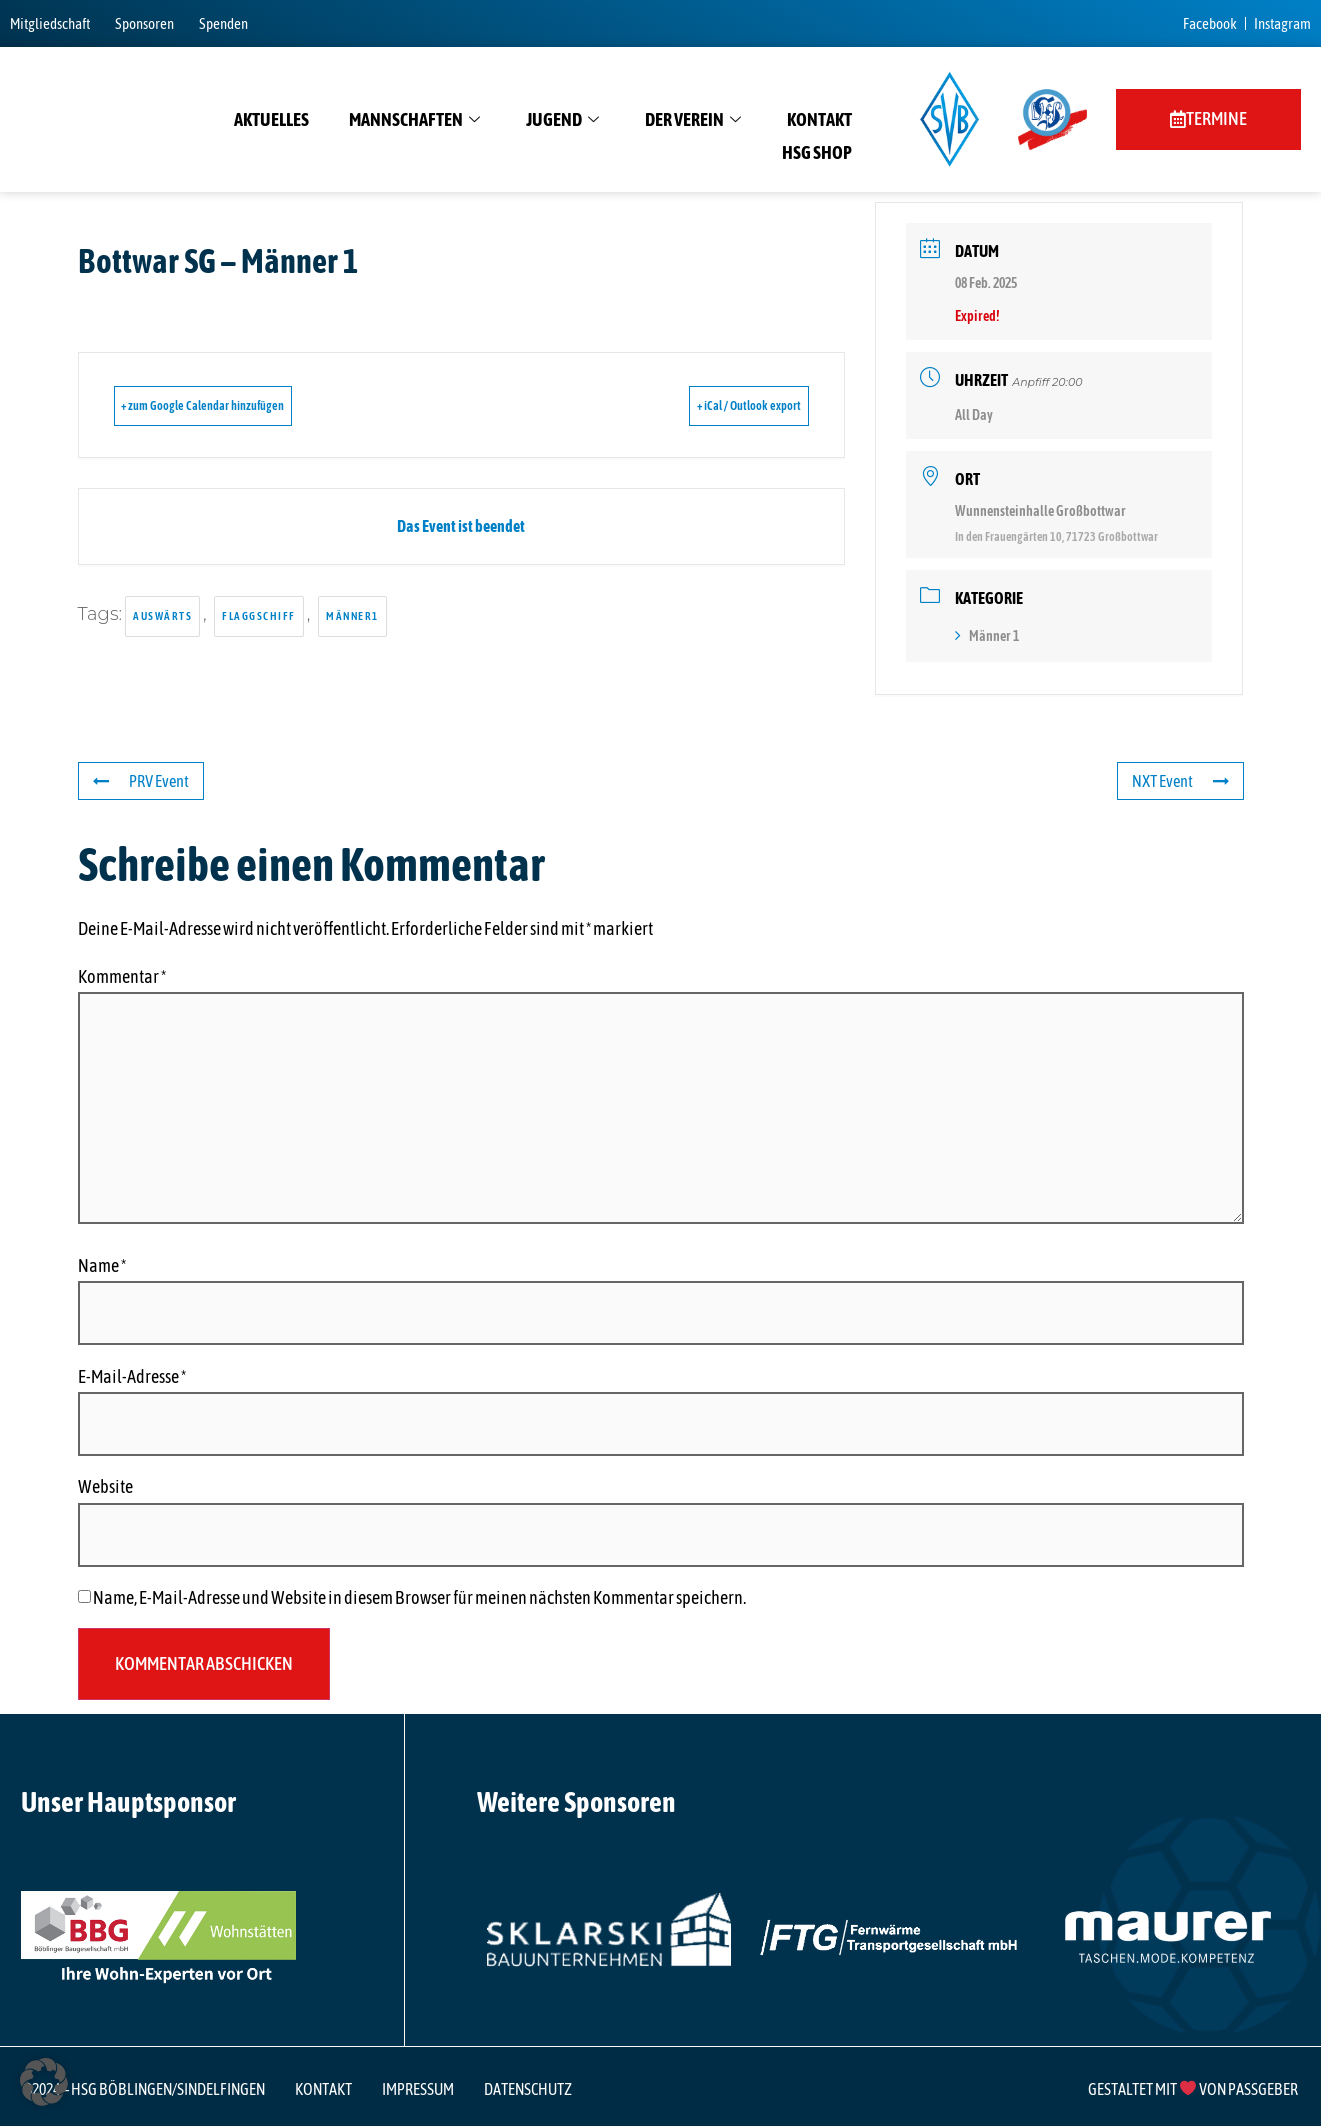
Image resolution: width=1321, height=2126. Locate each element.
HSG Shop (817, 152)
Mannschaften (414, 120)
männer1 (352, 616)
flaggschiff (259, 616)
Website (105, 1487)
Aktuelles (271, 119)
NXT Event (1176, 780)
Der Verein (693, 120)
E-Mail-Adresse (132, 1377)
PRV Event (145, 780)
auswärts (162, 616)
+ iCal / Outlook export (720, 405)
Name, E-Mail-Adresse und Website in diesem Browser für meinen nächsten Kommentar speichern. (419, 1598)
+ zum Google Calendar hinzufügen (232, 405)
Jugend (562, 120)
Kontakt (819, 119)
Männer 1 (987, 636)
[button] (44, 2082)
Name (102, 1266)
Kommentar (122, 977)
